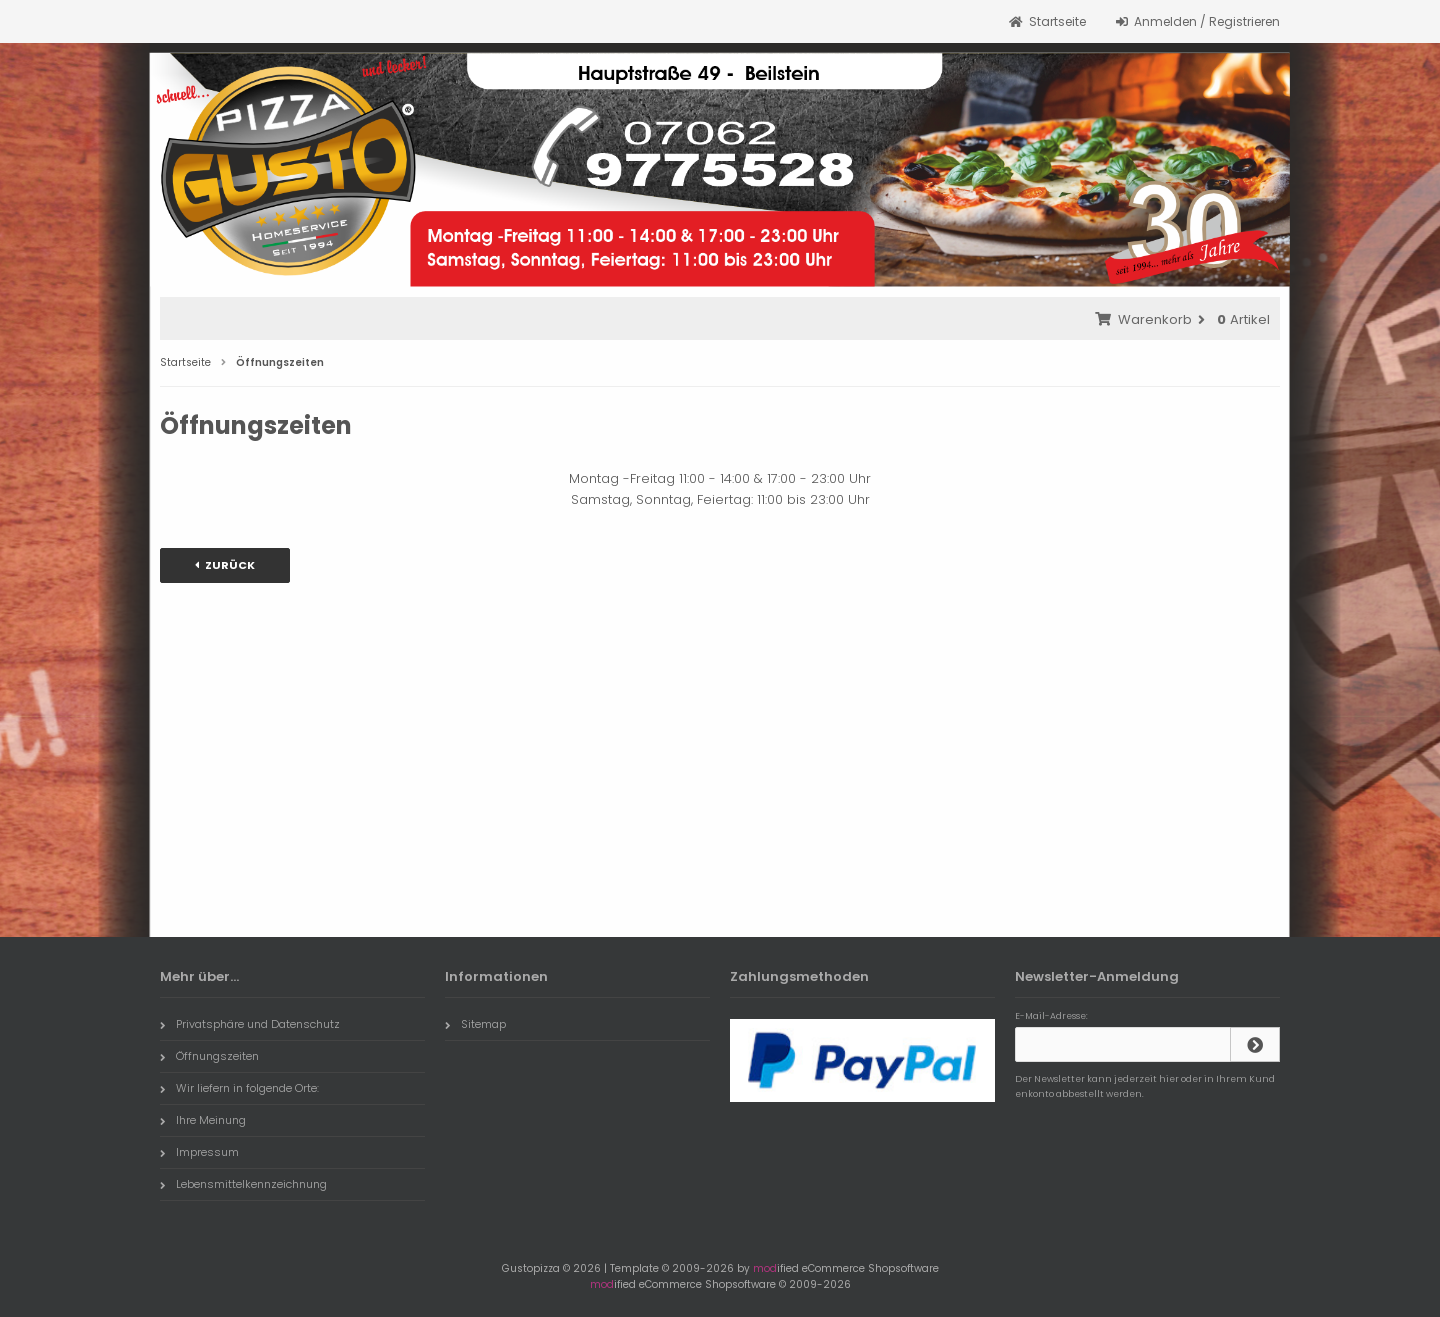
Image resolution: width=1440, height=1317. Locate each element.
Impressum (199, 1152)
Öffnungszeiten (209, 1056)
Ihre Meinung (203, 1120)
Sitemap (475, 1024)
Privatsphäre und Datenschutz (250, 1024)
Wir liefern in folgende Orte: (239, 1088)
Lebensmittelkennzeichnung (243, 1184)
